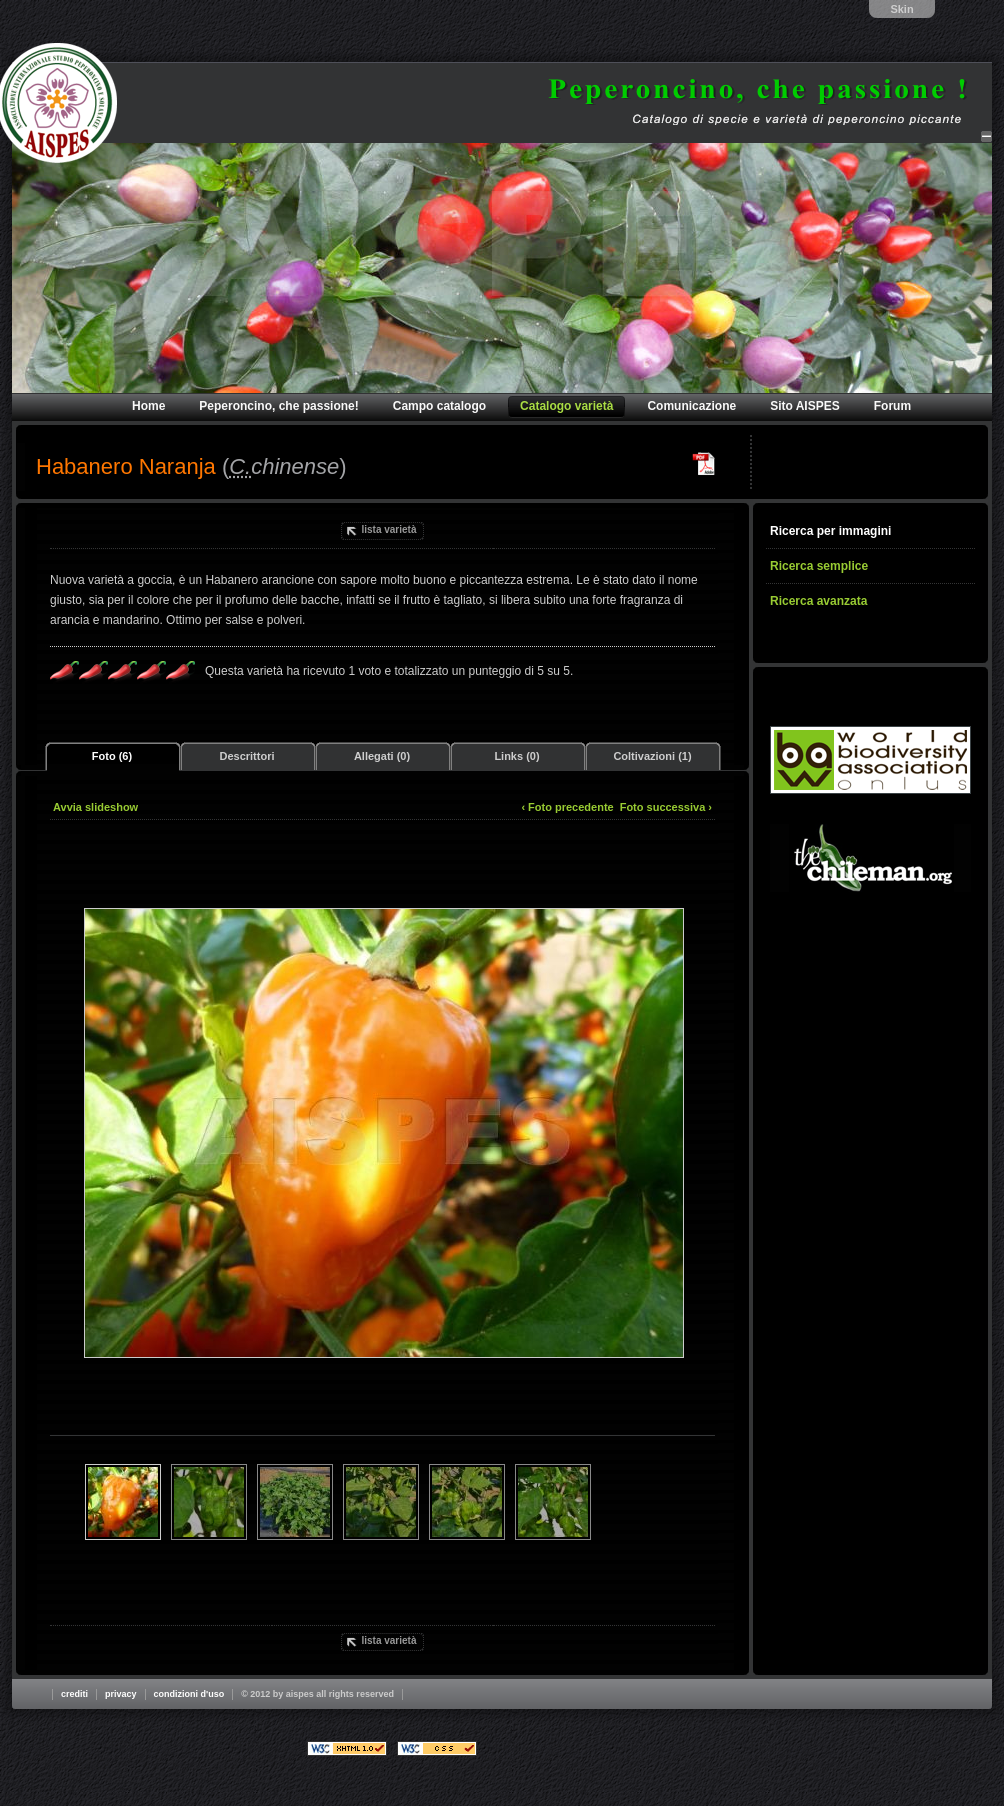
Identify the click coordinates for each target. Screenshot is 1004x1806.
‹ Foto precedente (567, 807)
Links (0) (516, 756)
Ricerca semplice (819, 566)
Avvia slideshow (95, 807)
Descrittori (246, 756)
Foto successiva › (666, 807)
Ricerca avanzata (818, 601)
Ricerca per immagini (830, 531)
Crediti (74, 1694)
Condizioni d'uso (189, 1694)
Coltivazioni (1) (652, 756)
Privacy (121, 1694)
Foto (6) (112, 756)
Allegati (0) (382, 756)
